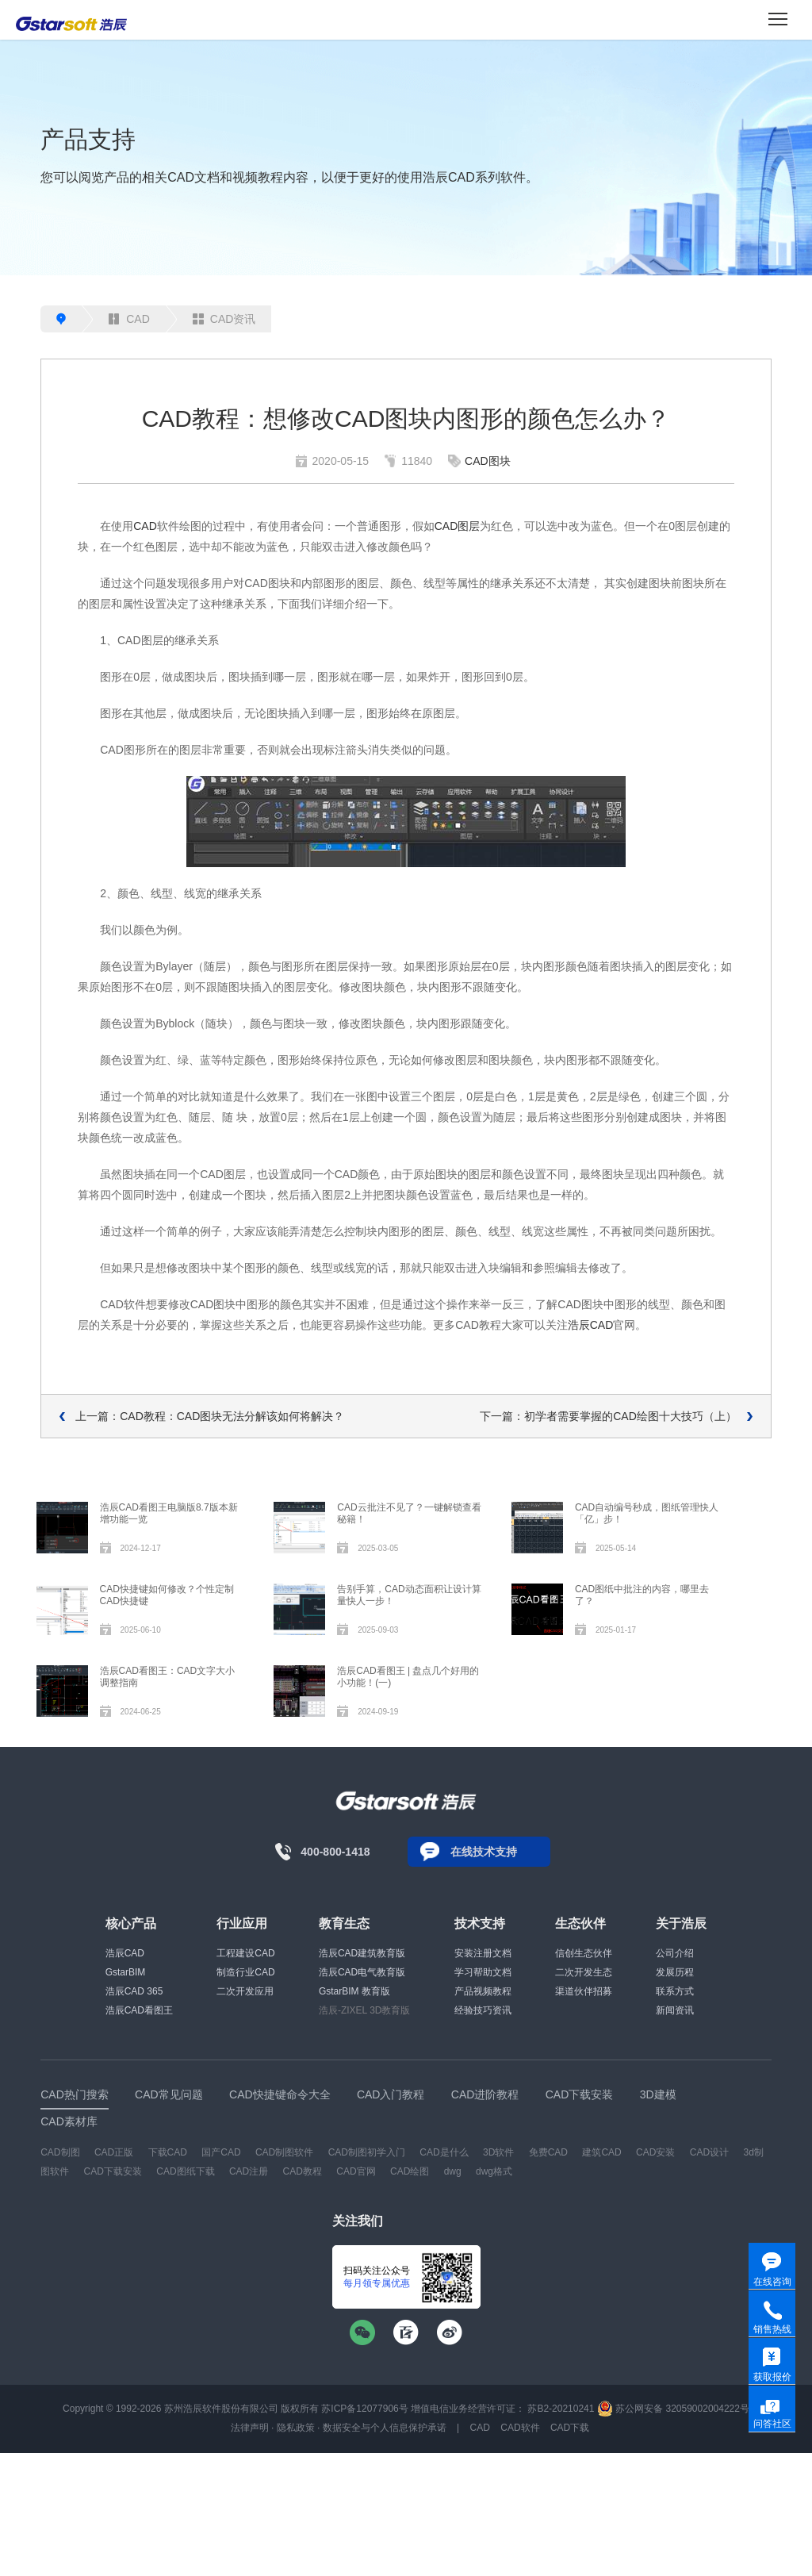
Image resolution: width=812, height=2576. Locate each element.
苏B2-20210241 (560, 2408)
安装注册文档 (482, 1953)
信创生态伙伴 (583, 1953)
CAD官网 (355, 2171)
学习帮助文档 (482, 1972)
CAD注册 (248, 2171)
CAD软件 (519, 2427)
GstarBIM (125, 1972)
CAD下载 (569, 2427)
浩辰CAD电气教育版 (362, 1972)
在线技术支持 (483, 1851)
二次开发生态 (583, 1972)
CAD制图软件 (284, 2152)
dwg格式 (494, 2171)
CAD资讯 (224, 319)
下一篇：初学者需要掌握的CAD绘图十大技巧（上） (608, 1416)
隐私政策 (296, 2427)
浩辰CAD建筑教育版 (362, 1953)
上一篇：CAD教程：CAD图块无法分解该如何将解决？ (209, 1416)
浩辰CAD (591, 1325)
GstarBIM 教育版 (354, 1991)
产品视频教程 (482, 1991)
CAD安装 (655, 2152)
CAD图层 (458, 526)
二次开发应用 (245, 1991)
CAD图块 (488, 461)
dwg (453, 2171)
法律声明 (250, 2427)
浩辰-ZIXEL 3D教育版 (365, 2010)
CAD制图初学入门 (366, 2152)
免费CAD (548, 2152)
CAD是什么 (443, 2152)
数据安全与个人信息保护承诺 (384, 2427)
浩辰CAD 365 (134, 1991)
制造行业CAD (245, 1972)
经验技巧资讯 (482, 2010)
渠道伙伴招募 (583, 1991)
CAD (129, 319)
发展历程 (675, 1972)
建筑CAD (601, 2152)
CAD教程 (302, 2171)
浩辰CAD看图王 (139, 2010)
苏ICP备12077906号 (364, 2408)
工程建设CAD (245, 1953)
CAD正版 (113, 2152)
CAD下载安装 (113, 2171)
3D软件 (498, 2152)
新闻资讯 (675, 2010)
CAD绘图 (409, 2171)
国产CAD (220, 2152)
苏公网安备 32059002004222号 (673, 2408)
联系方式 (675, 1991)
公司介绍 (675, 1953)
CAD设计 (709, 2152)
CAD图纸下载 (185, 2171)
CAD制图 (59, 2152)
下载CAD (167, 2152)
